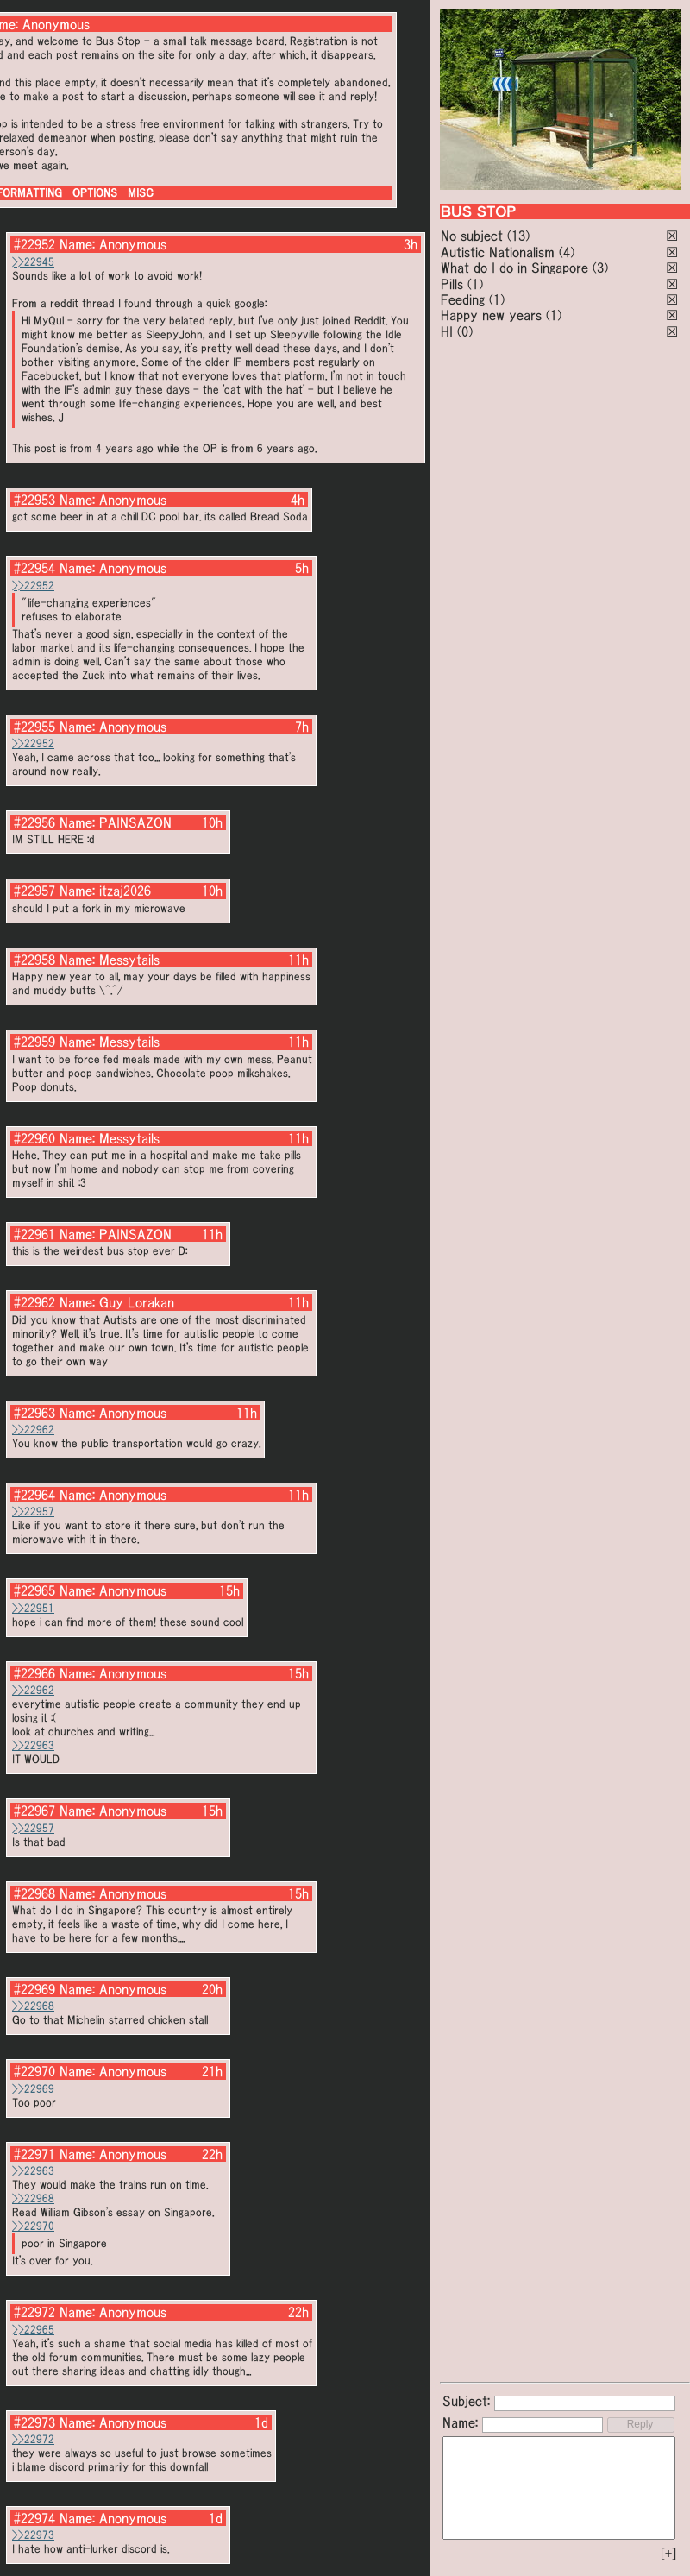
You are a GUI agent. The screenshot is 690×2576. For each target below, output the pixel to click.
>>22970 (33, 2226)
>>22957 (33, 1511)
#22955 (34, 727)
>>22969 (33, 2088)
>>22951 (33, 1608)
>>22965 (33, 2329)
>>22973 (33, 2535)
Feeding (463, 299)
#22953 (34, 500)
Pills (452, 284)
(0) (465, 331)
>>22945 (33, 262)
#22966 (34, 1673)
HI (447, 331)
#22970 (34, 2071)
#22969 (34, 1989)
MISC (141, 192)
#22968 (34, 1893)
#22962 (34, 1302)
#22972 (34, 2312)
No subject (474, 235)
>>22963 (33, 1745)
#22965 (34, 1590)
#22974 (34, 2518)
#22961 (34, 1234)
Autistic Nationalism (498, 252)
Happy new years (491, 315)
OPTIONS (94, 192)
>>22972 (33, 2439)
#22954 (34, 568)
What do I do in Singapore (514, 267)
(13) (518, 235)
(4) (566, 252)
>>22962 (33, 1429)
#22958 (34, 960)
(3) (600, 267)
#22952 (34, 244)
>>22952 (33, 585)
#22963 (34, 1413)
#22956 (34, 822)
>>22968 (33, 2006)
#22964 (34, 1495)
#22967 (34, 1810)
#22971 (34, 2154)
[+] (668, 2553)
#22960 (34, 1138)
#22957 (34, 891)
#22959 (34, 1042)
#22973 (34, 2422)
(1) (475, 284)
